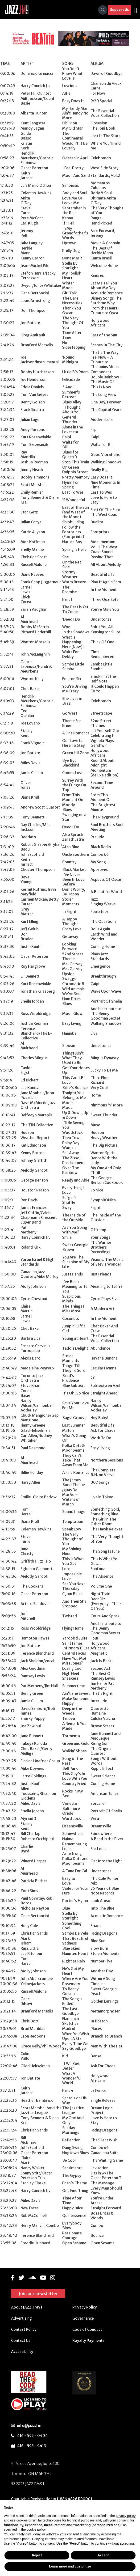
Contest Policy (24, 2329)
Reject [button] (37, 2555)
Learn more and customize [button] (70, 2566)
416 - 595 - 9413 (31, 2445)
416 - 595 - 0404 (32, 2435)
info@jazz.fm (29, 2425)
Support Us (119, 10)
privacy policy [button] (126, 2516)
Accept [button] (103, 2555)
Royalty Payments (88, 2340)
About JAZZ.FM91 (26, 2307)
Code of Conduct (87, 2329)
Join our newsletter (38, 2293)
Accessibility (22, 2351)
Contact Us (20, 2340)
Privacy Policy (84, 2307)
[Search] (102, 10)
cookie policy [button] (36, 2529)
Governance (83, 2318)
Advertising (21, 2318)
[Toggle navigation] (136, 10)
